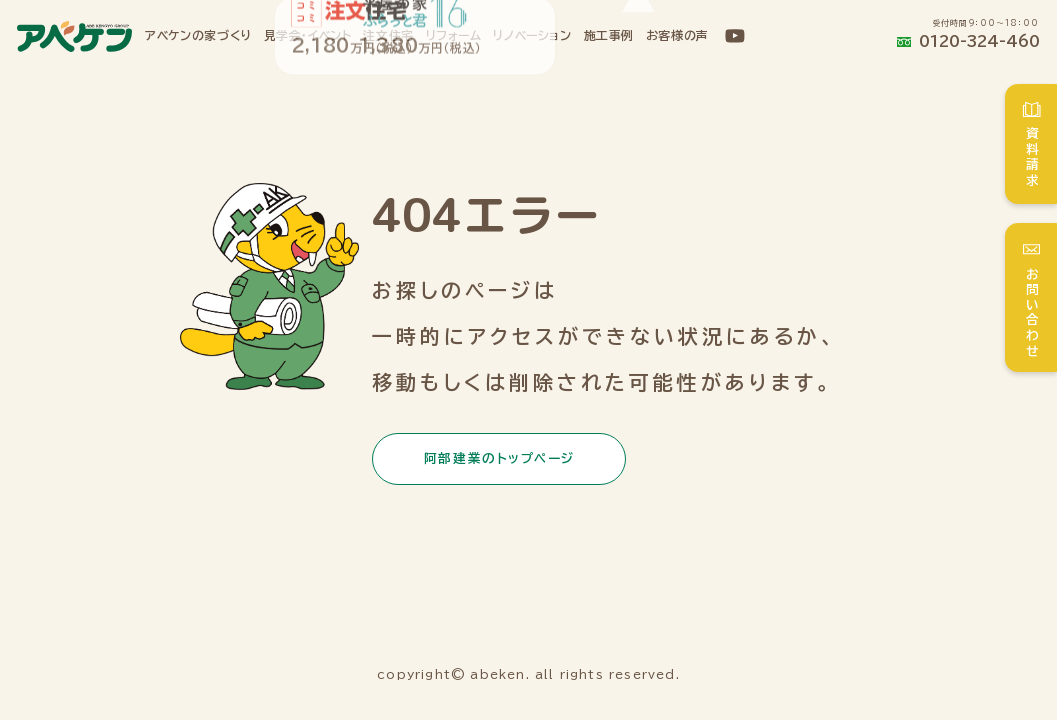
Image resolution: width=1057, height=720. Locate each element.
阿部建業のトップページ (499, 458)
